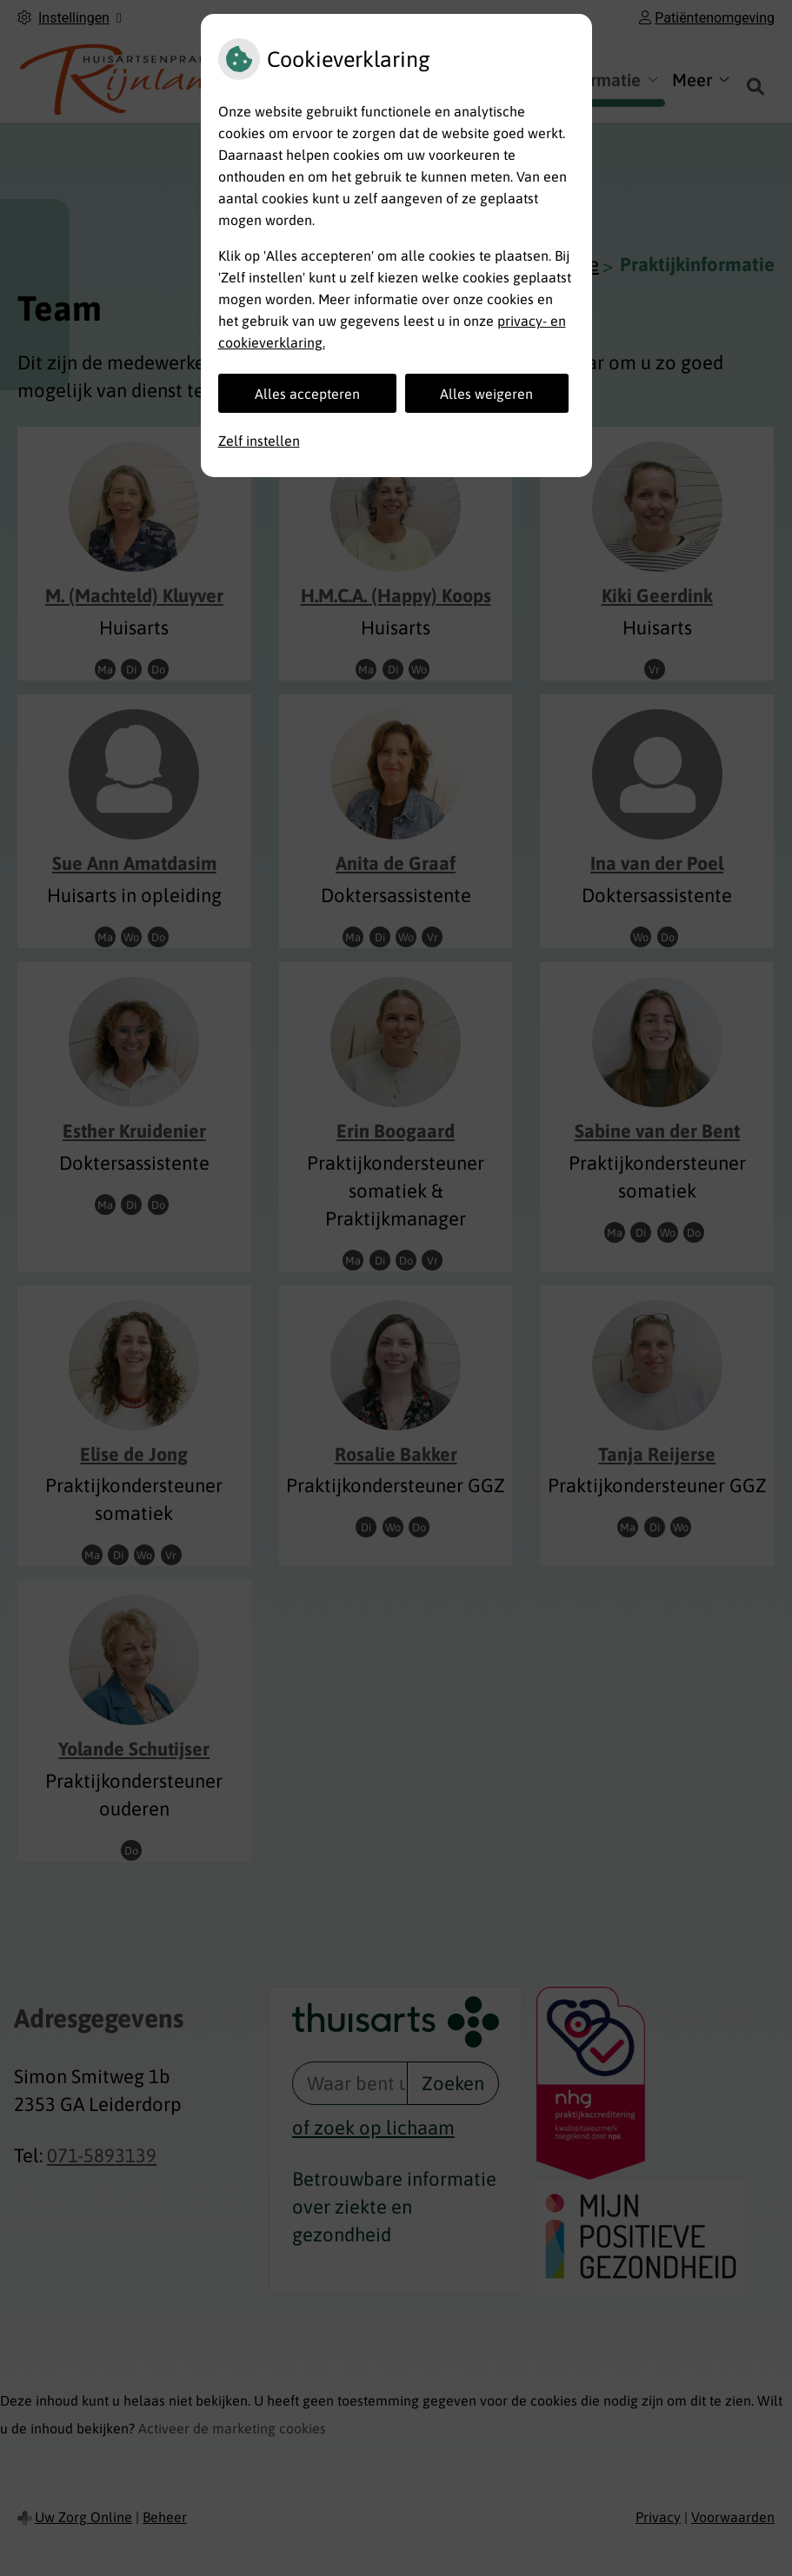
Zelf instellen (259, 440)
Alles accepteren (307, 394)
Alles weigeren (486, 394)
